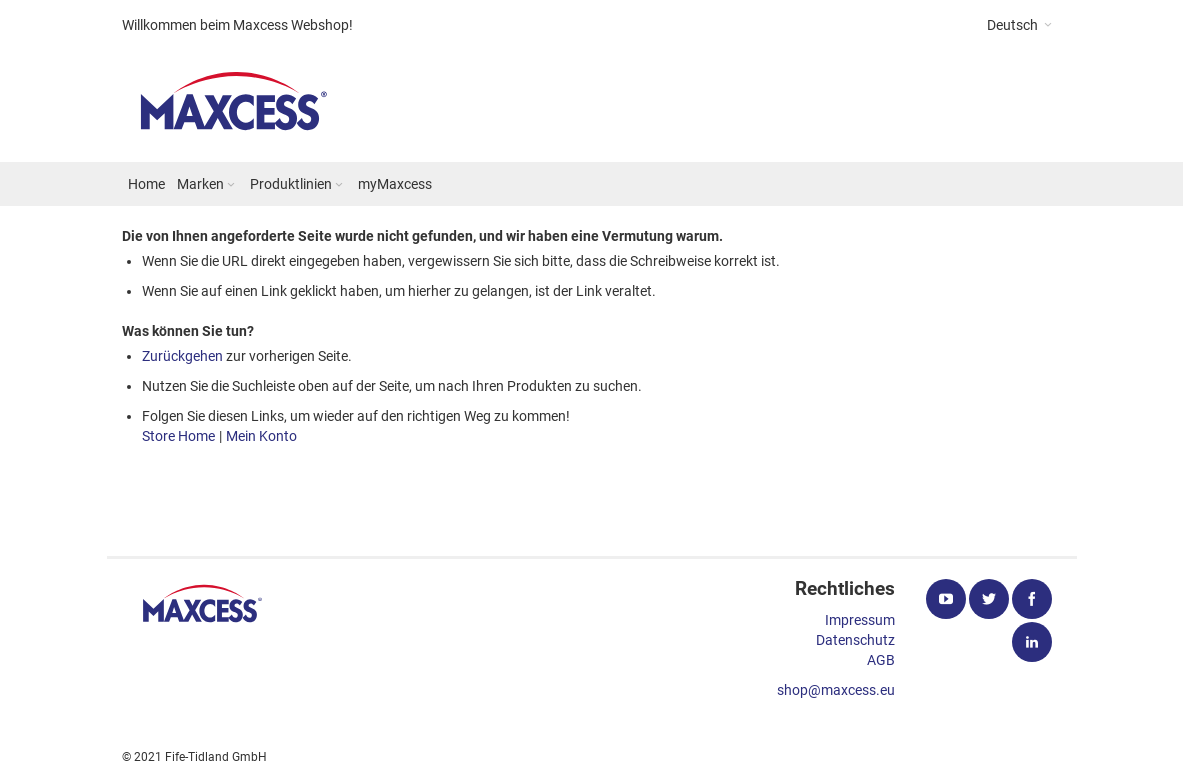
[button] (1019, 25)
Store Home (178, 436)
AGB (881, 660)
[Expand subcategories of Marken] (231, 185)
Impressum (860, 620)
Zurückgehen (182, 356)
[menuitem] (146, 184)
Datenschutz (855, 640)
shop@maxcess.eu (836, 690)
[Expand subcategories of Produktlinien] (339, 185)
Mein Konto (261, 436)
